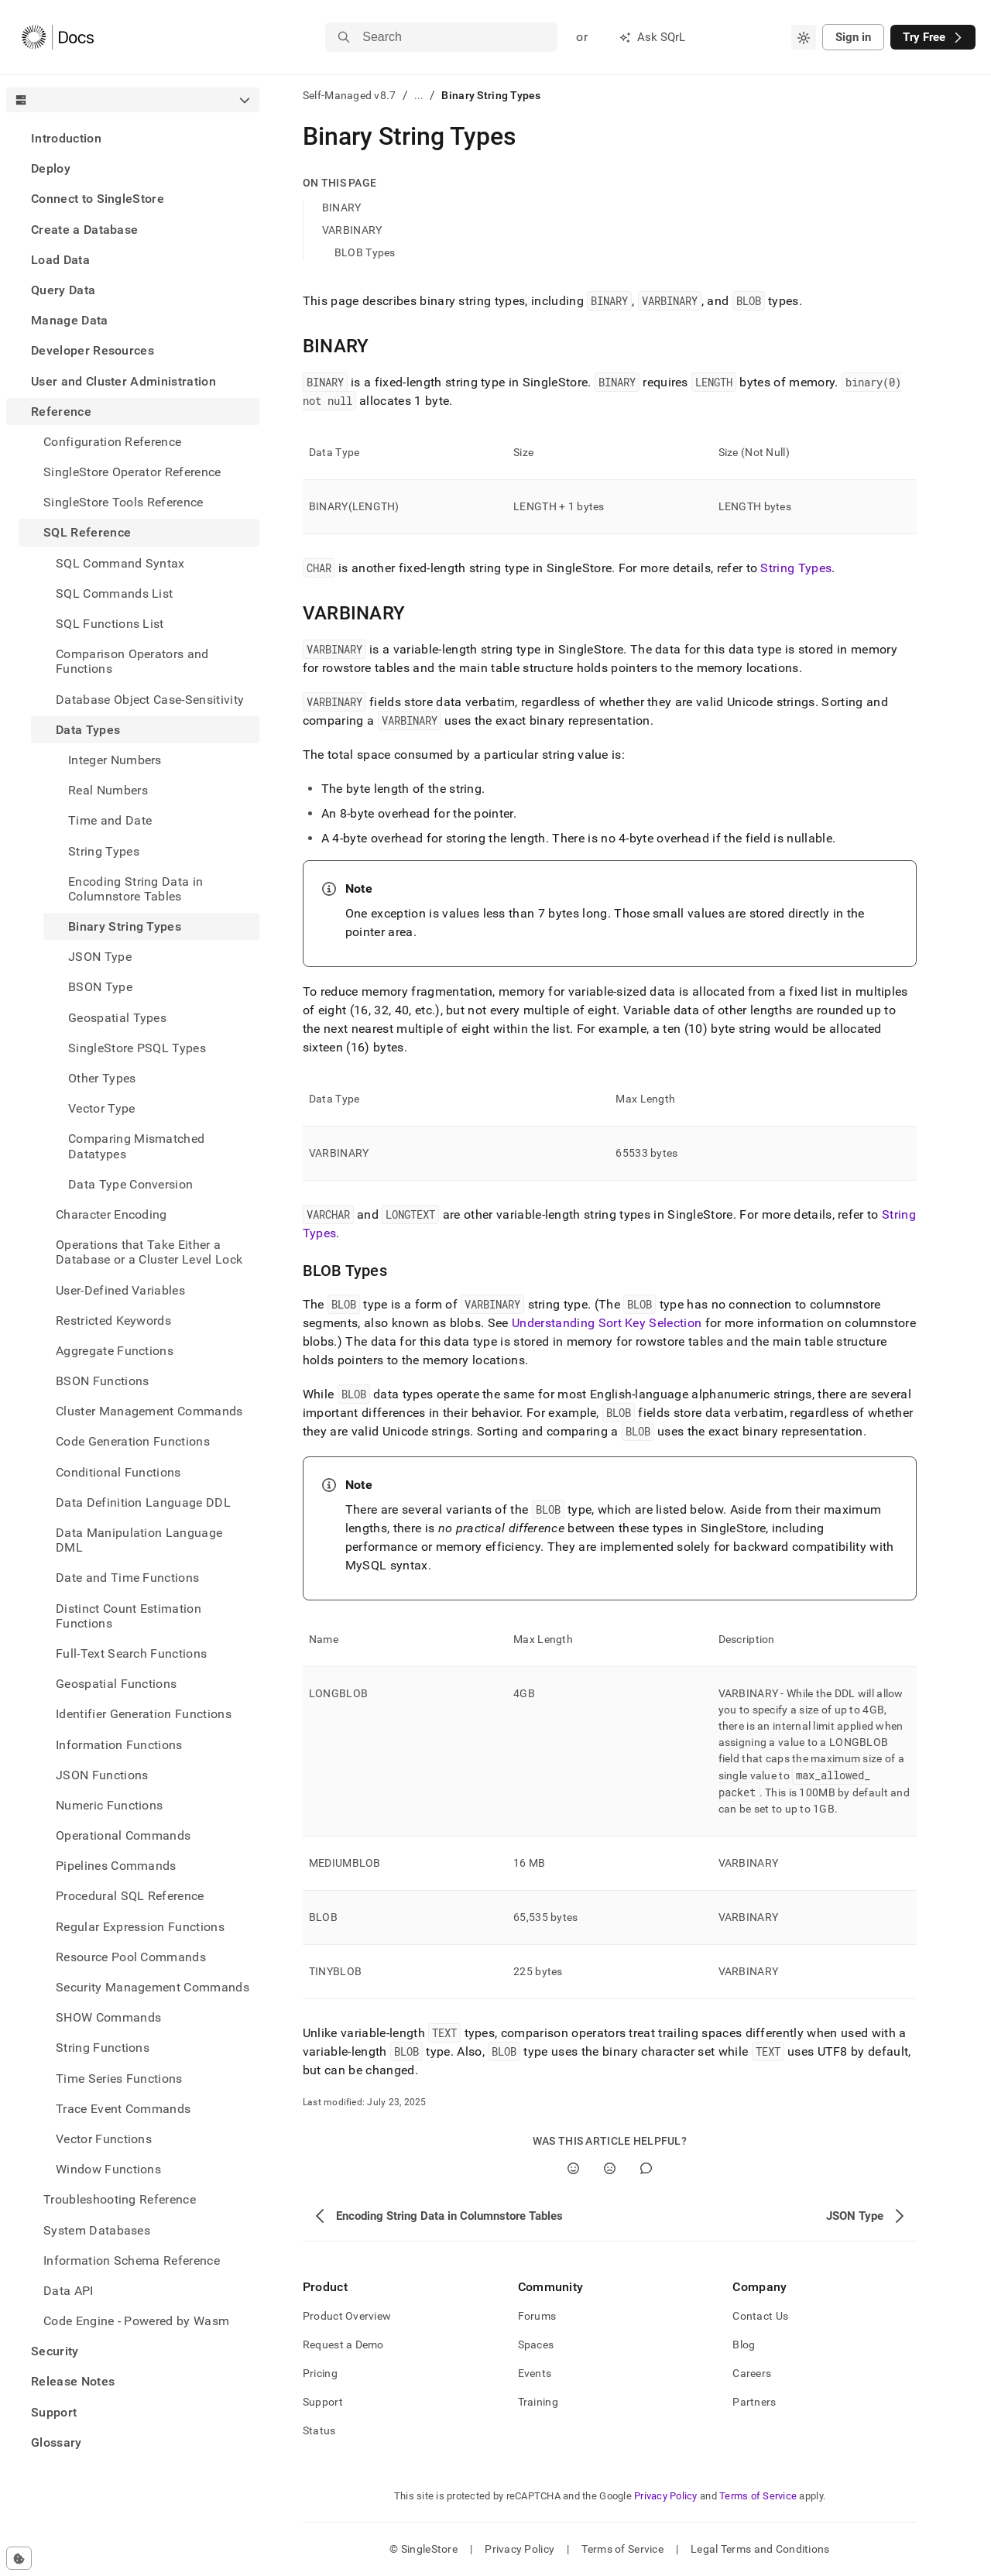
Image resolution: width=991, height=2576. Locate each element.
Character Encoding (111, 1214)
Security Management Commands (152, 1987)
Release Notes (73, 2381)
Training (538, 2402)
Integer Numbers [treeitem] (115, 760)
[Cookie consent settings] (19, 2558)
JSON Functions (102, 1775)
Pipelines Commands (116, 1865)
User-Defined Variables (120, 1290)
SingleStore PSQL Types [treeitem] (137, 1048)
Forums (537, 2316)
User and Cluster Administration (123, 381)
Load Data (60, 259)
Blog (743, 2344)
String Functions (102, 2047)
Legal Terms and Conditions (760, 2549)
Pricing (320, 2373)
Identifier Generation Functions (143, 1713)
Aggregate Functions (114, 1350)
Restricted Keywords (113, 1320)
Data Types (88, 729)
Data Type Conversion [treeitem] (130, 1184)
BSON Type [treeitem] (100, 986)
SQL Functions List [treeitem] (110, 623)
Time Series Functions (119, 2078)
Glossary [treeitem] (56, 2442)
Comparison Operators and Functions (132, 661)
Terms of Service (758, 2496)
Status (319, 2430)
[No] (610, 2168)
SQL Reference (87, 532)
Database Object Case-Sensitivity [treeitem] (150, 699)
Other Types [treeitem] (102, 1078)
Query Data (63, 290)
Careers (751, 2373)
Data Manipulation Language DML (139, 1540)
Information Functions (119, 1744)
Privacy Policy (666, 2496)
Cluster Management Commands (149, 1411)
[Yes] (573, 2168)
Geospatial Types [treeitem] (117, 1017)
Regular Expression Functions (140, 1926)
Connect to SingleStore (97, 198)
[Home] (58, 37)
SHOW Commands (108, 2017)
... (419, 95)
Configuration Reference (112, 441)
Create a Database (84, 229)
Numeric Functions (109, 1805)
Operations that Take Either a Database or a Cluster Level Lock (149, 1252)
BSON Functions (102, 1381)
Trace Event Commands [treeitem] (123, 2108)
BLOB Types (365, 252)
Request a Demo (343, 2344)
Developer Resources (92, 350)
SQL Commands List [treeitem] (114, 593)
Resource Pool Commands (131, 1957)
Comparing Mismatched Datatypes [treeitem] (136, 1146)
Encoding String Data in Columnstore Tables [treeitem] (135, 889)
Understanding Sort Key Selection (606, 1322)
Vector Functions (104, 2139)
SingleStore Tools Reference (123, 502)
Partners (754, 2402)
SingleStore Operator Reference (132, 472)
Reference (61, 411)
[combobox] (803, 37)
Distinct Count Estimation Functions (128, 1616)
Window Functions (108, 2169)
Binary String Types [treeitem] (124, 926)
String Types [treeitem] (103, 851)
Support (54, 2412)
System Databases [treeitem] (96, 2230)
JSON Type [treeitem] (100, 956)
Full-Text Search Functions (131, 1653)
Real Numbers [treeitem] (108, 790)
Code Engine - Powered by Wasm (136, 2321)
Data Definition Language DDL (143, 1502)
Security (55, 2351)
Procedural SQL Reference (130, 1895)
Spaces (536, 2344)
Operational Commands (123, 1835)
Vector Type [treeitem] (101, 1108)
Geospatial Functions (116, 1683)
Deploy (50, 168)
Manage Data (69, 320)
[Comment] (646, 2168)
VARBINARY (352, 230)
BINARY (342, 207)
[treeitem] (132, 138)
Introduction (66, 138)
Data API (68, 2290)
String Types (796, 568)
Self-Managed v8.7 (349, 95)
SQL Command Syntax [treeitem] (120, 563)
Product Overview (347, 2316)
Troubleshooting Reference (119, 2199)
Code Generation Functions (133, 1441)
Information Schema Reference (131, 2260)
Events (535, 2373)
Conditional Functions (118, 1472)
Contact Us (760, 2316)
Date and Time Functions (127, 1577)
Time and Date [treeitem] (110, 820)
